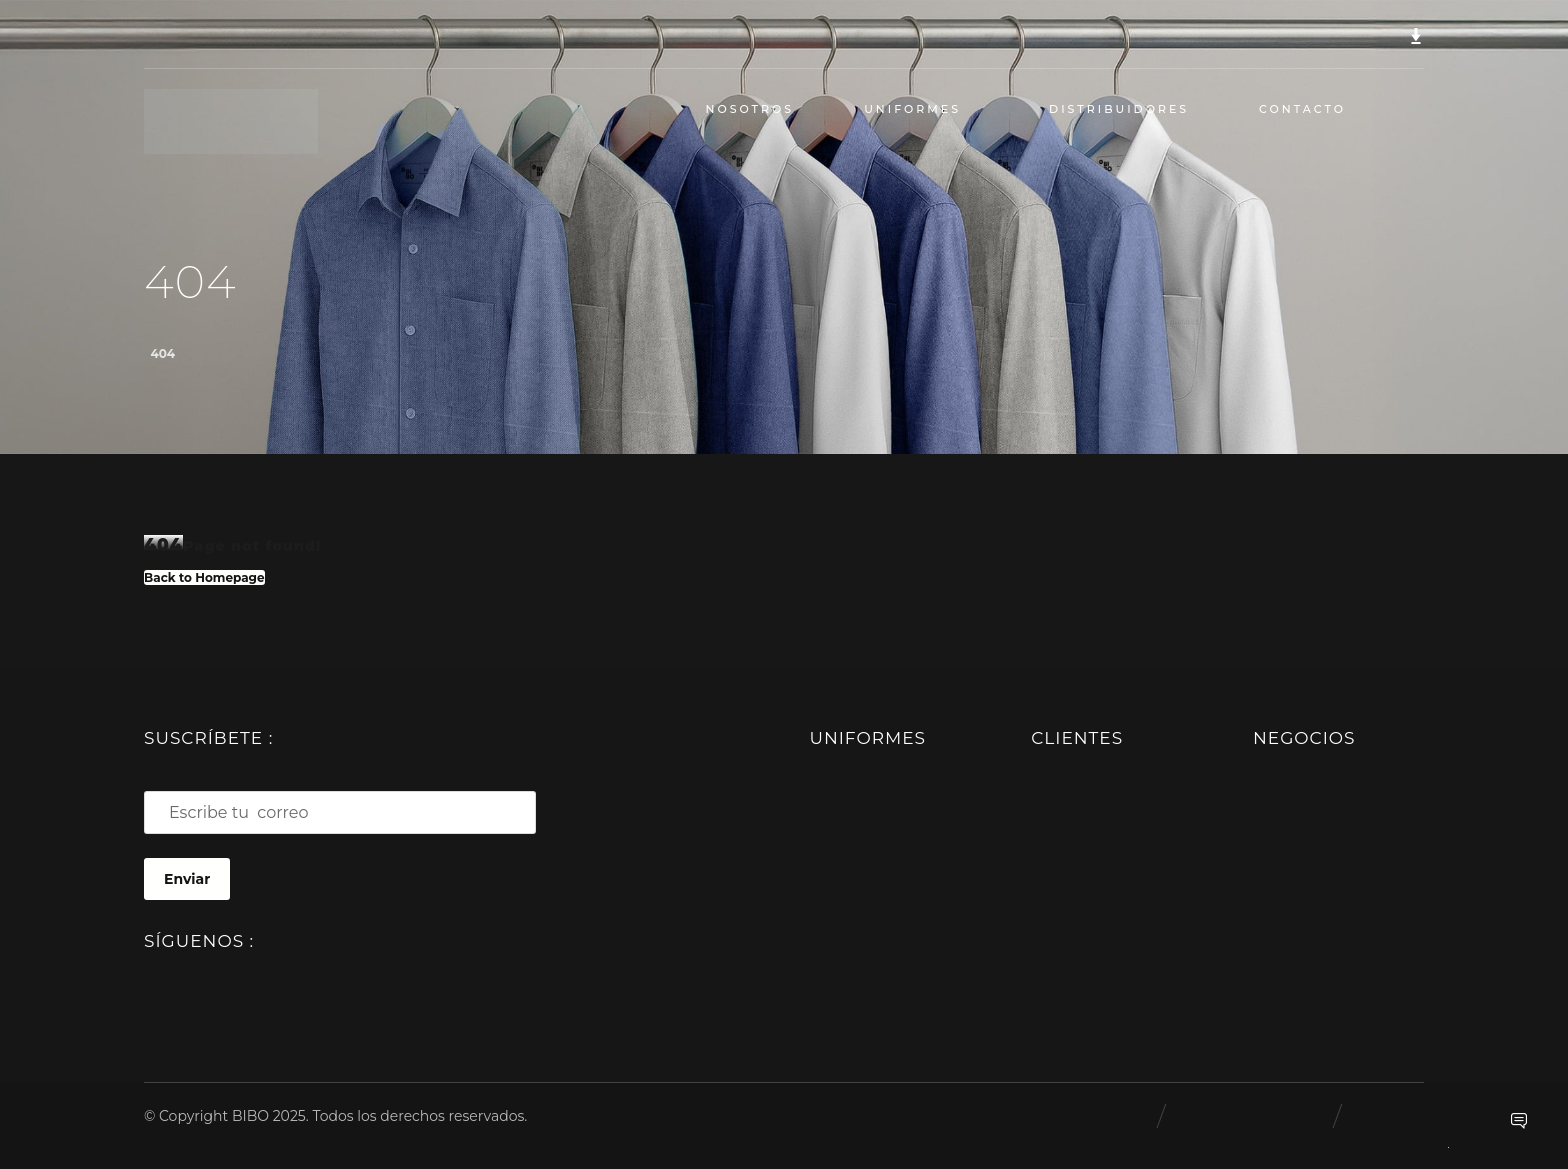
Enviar (187, 879)
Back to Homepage (204, 576)
